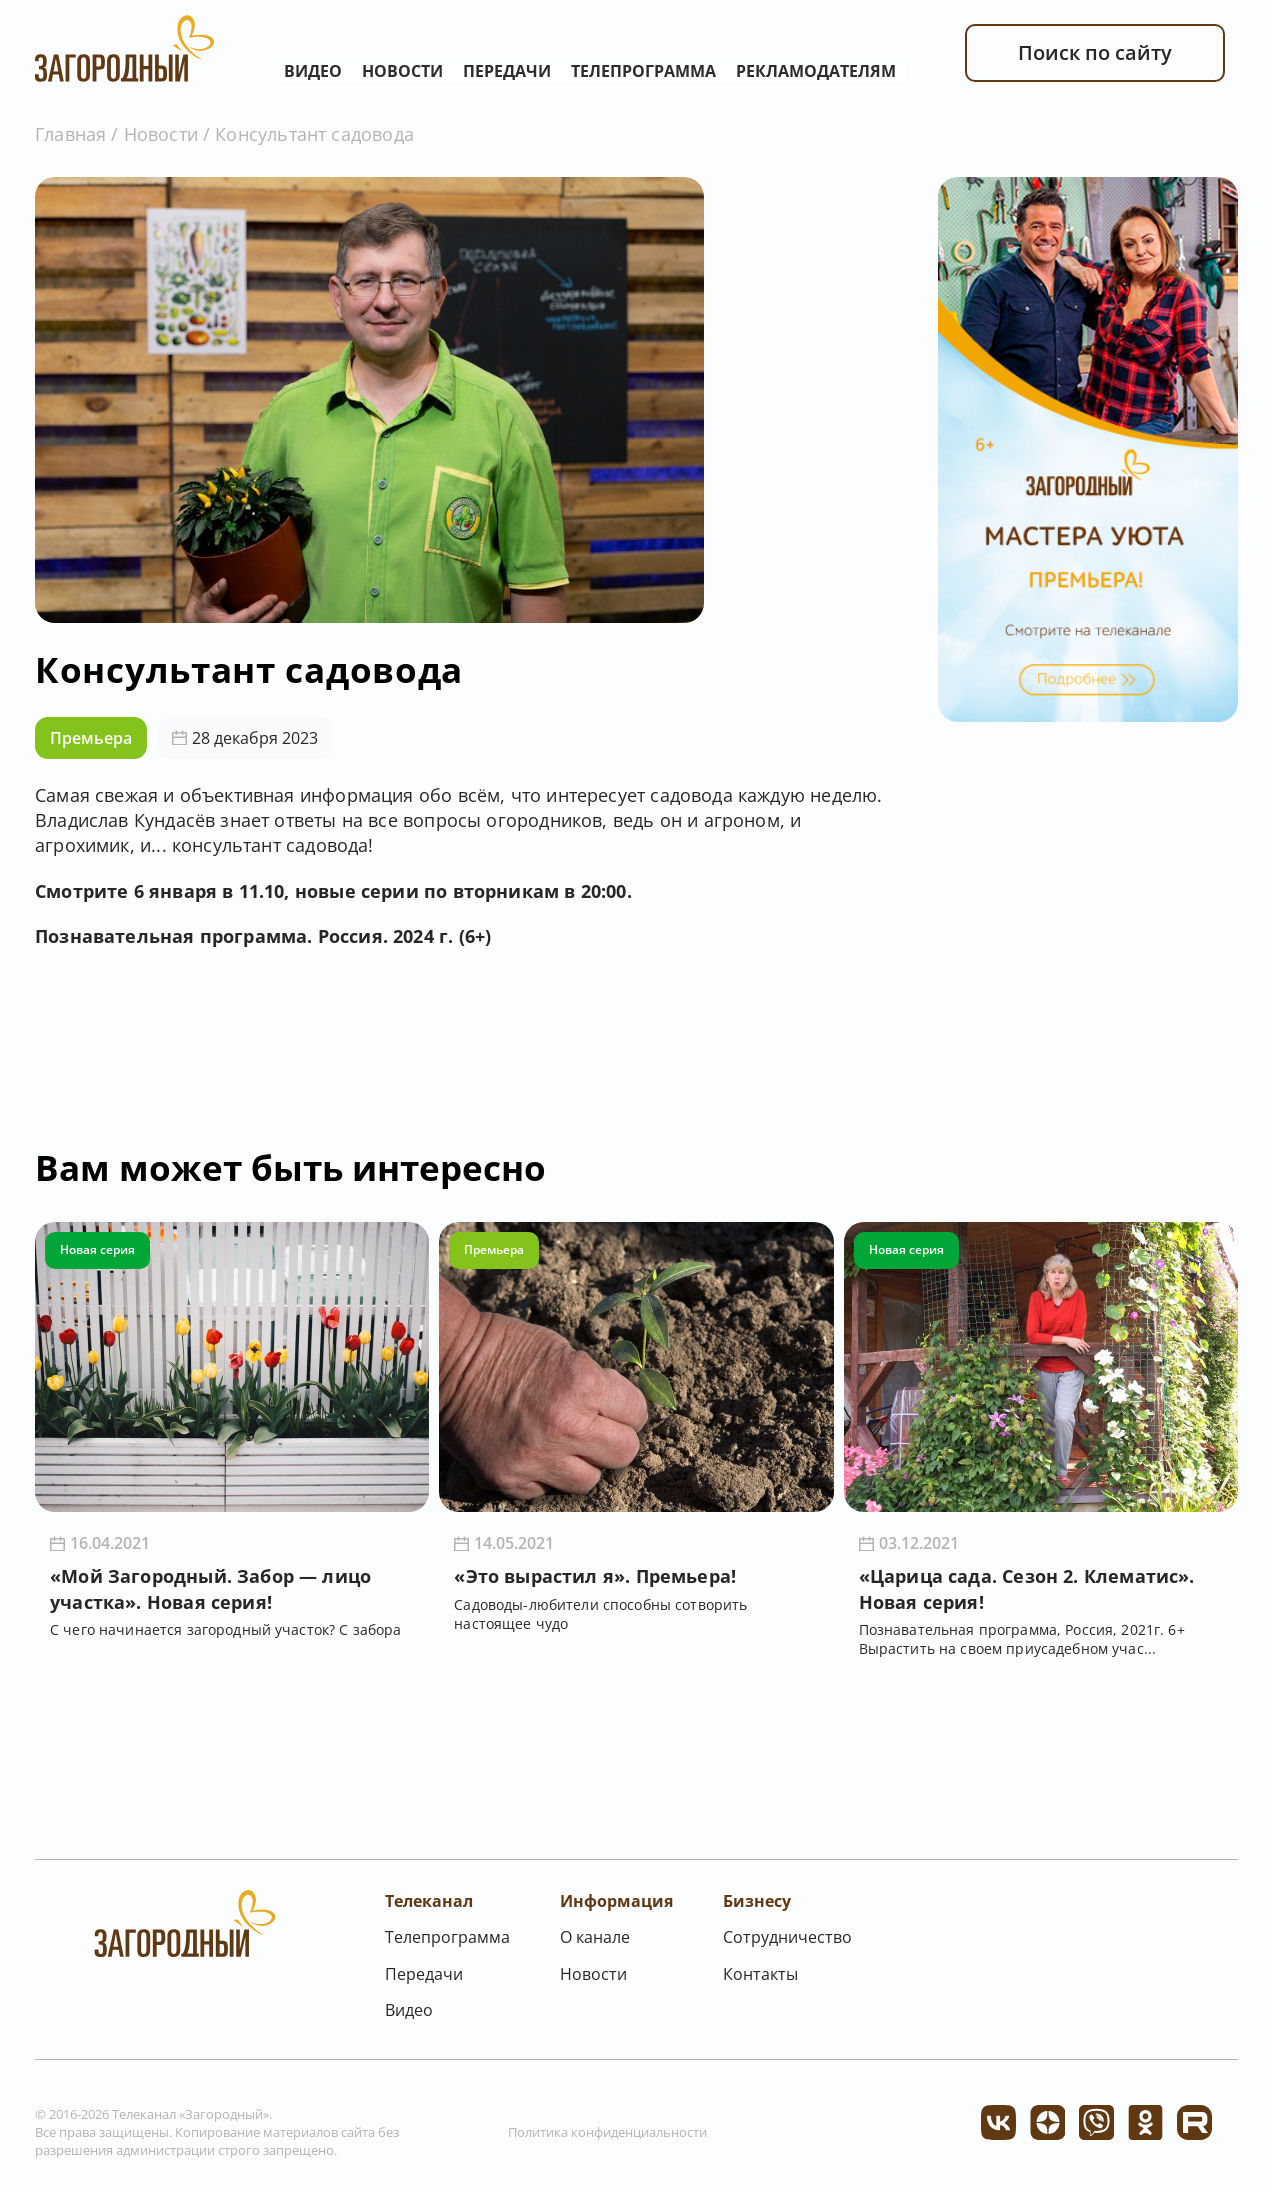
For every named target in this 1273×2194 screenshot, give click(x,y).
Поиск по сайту (1095, 52)
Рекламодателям (816, 71)
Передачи (507, 71)
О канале (595, 1937)
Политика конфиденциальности (607, 2132)
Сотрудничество (787, 1937)
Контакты (760, 1974)
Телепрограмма (643, 71)
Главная (70, 134)
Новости (402, 71)
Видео (313, 71)
